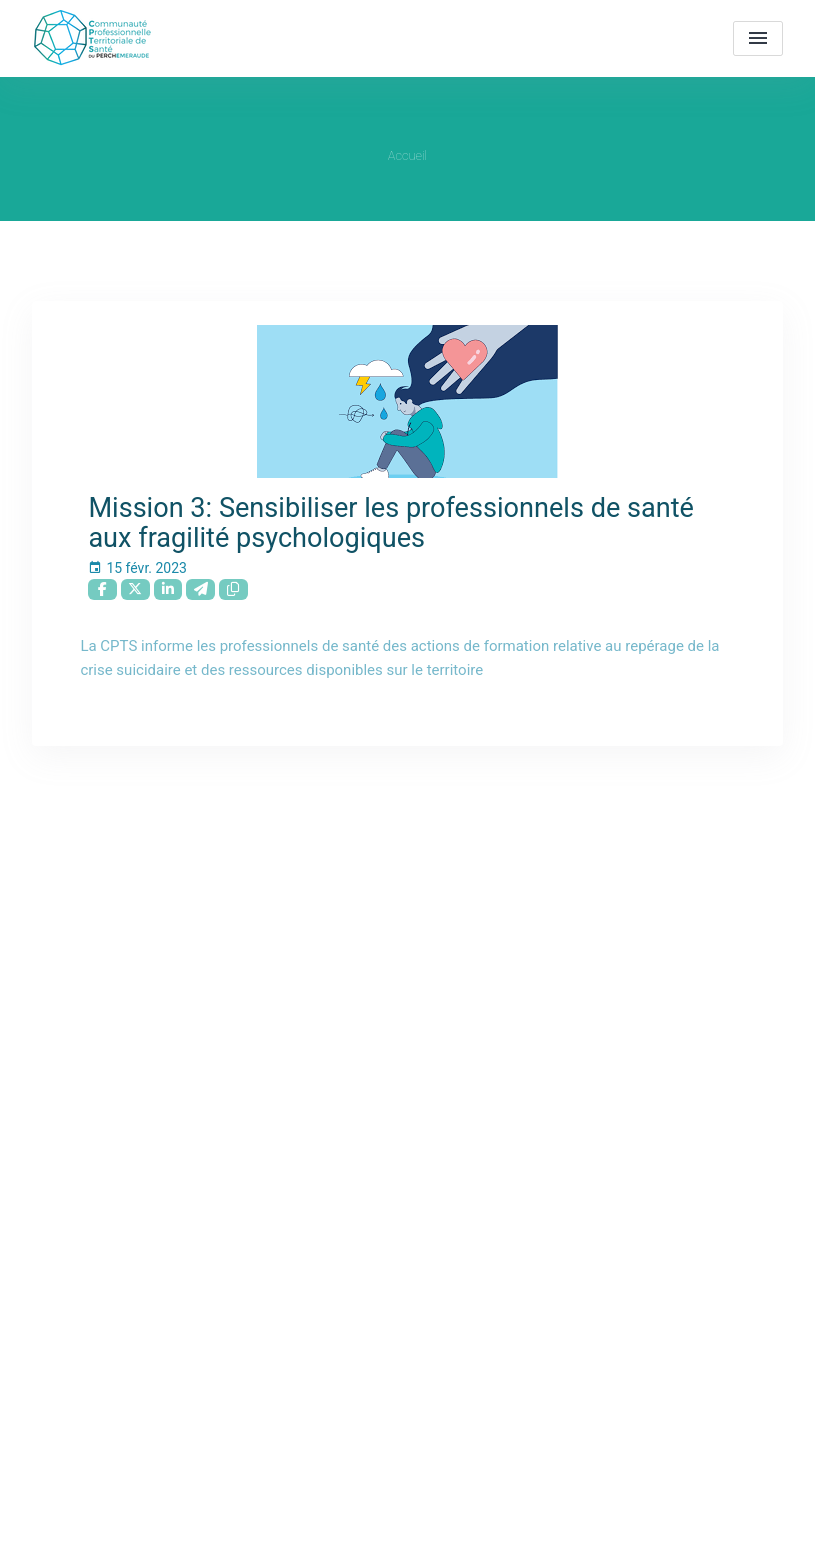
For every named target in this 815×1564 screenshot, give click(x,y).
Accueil (407, 155)
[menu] (758, 38)
